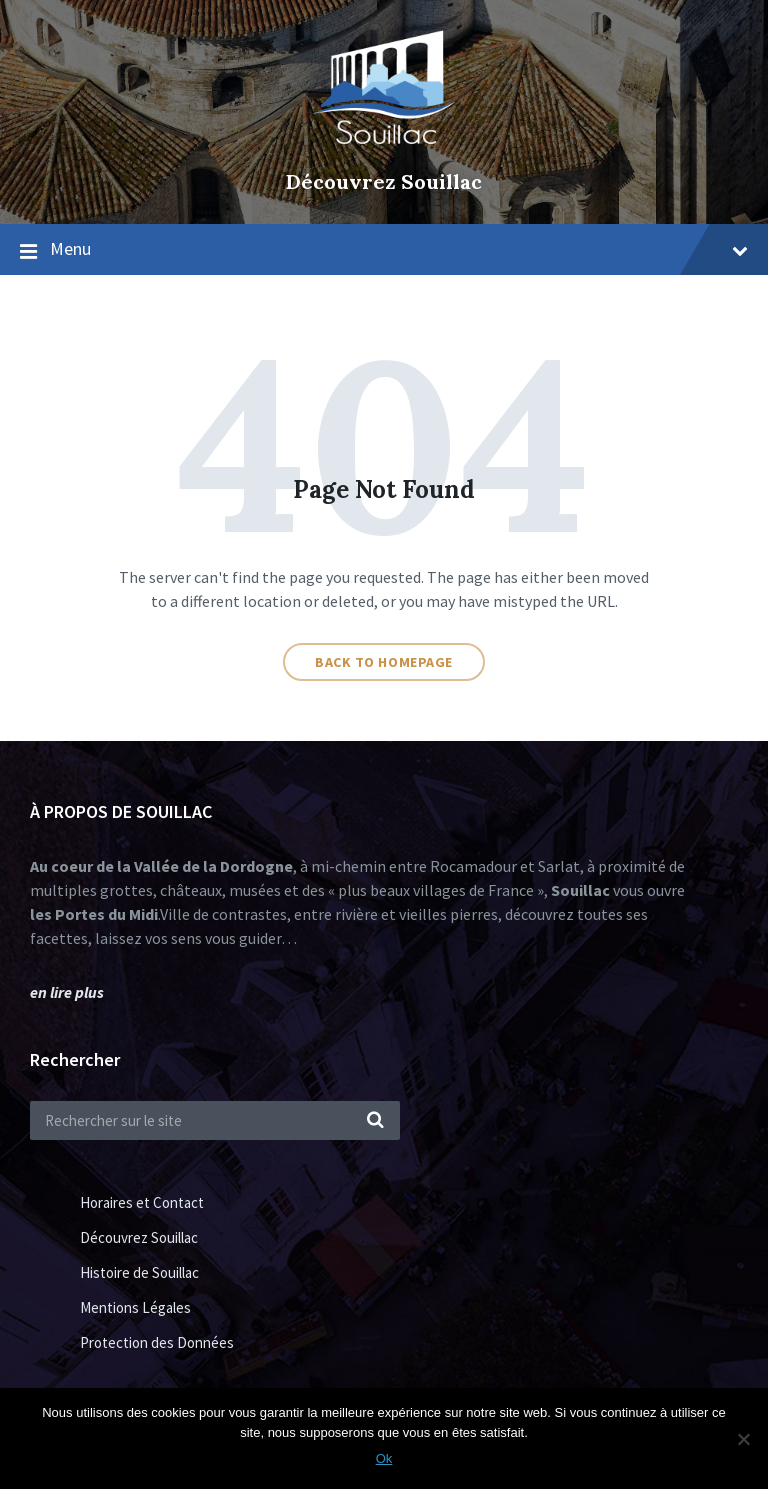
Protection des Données (157, 1342)
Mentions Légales (135, 1307)
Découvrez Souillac (384, 181)
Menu (399, 248)
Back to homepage (384, 662)
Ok (384, 1458)
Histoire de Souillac (139, 1272)
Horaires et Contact (142, 1202)
